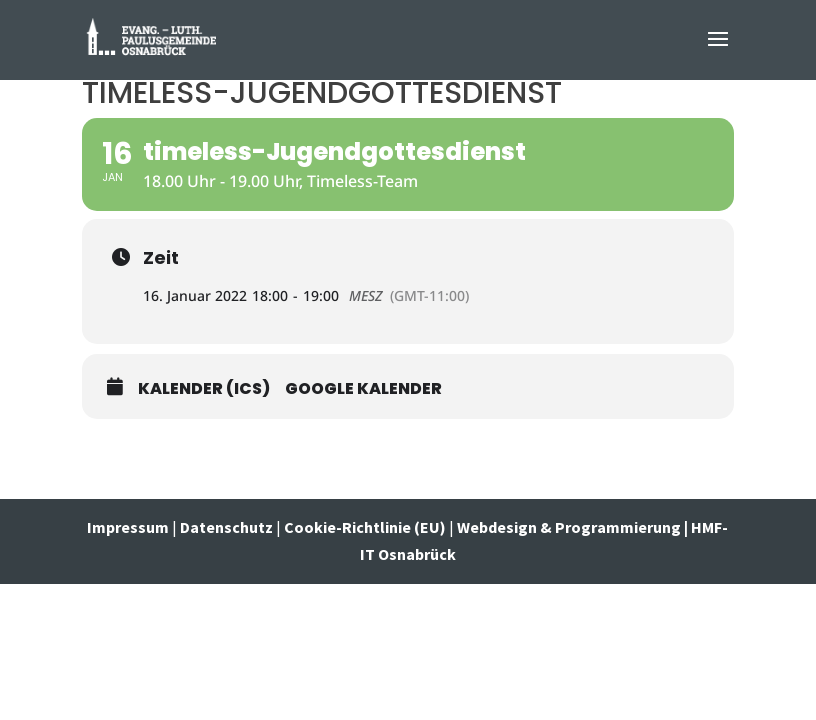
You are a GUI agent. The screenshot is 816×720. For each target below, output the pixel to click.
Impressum (129, 527)
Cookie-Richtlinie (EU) (365, 527)
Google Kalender (363, 389)
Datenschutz (226, 527)
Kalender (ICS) (204, 389)
